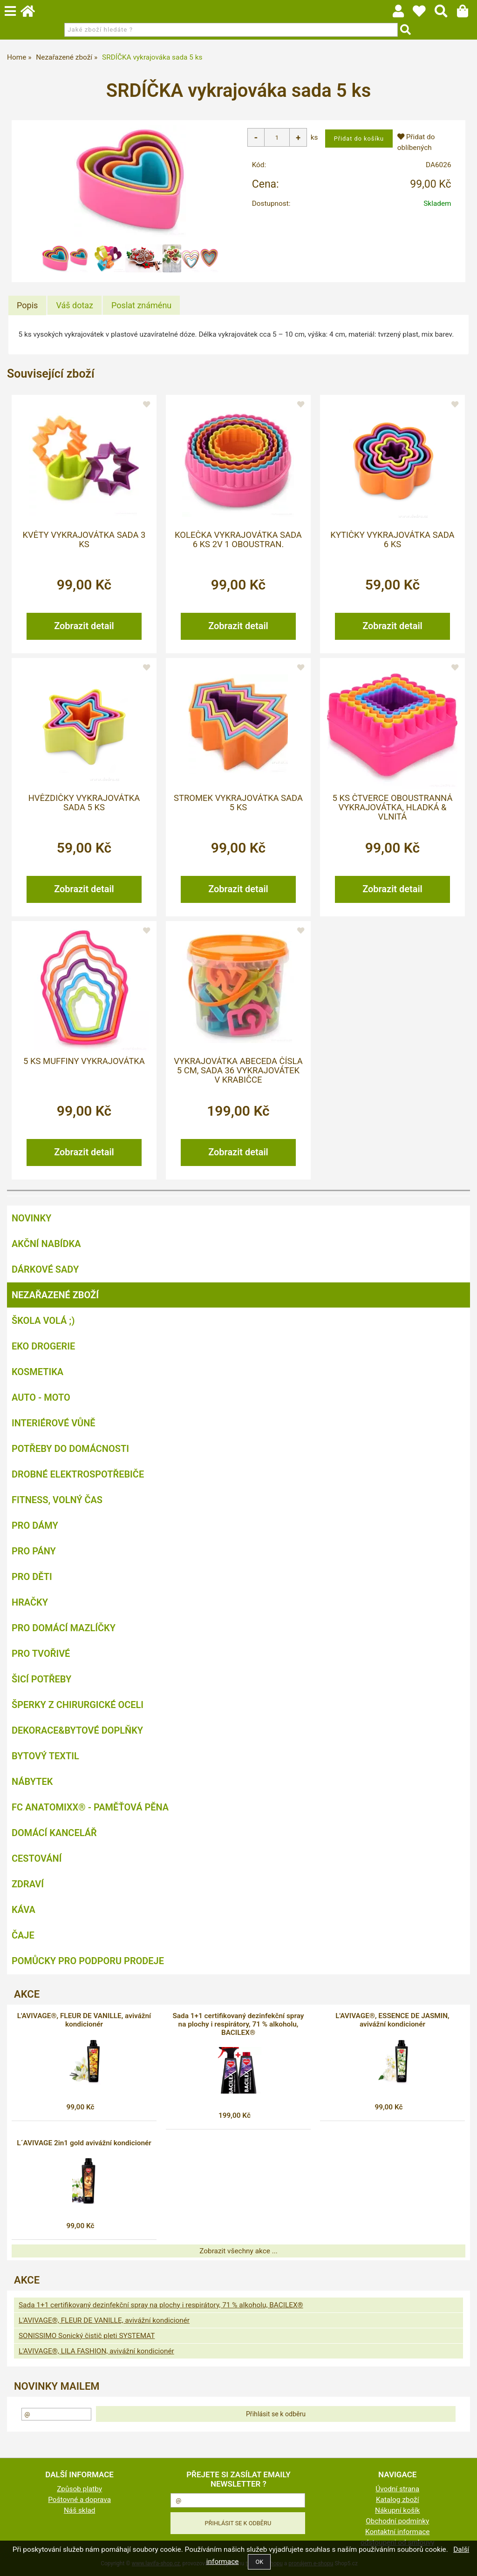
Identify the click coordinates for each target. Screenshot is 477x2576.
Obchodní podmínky (397, 2521)
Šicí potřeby (41, 1679)
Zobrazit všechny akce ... (238, 2251)
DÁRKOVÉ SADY (45, 1269)
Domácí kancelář (54, 1832)
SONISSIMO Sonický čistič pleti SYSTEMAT (87, 2336)
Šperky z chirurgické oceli (77, 1704)
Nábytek (32, 1781)
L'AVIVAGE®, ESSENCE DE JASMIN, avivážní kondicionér (392, 2020)
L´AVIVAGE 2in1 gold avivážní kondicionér (84, 2143)
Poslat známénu (141, 305)
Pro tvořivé (41, 1653)
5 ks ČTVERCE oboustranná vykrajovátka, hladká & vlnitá (392, 807)
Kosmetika (37, 1371)
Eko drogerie (43, 1346)
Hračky (30, 1602)
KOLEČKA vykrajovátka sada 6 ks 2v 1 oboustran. (238, 539)
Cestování (36, 1858)
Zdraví (28, 1884)
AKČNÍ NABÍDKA (46, 1243)
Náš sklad (79, 2510)
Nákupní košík (397, 2510)
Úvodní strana (397, 2489)
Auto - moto (41, 1397)
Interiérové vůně (53, 1423)
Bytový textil (45, 1756)
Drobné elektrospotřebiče (78, 1474)
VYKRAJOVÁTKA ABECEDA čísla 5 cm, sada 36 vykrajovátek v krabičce (238, 1071)
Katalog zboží (397, 2499)
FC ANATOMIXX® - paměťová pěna (90, 1807)
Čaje (23, 1935)
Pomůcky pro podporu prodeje (88, 1960)
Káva (23, 1909)
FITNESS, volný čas (57, 1499)
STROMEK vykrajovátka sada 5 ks (238, 802)
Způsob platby (79, 2489)
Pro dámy (35, 1525)
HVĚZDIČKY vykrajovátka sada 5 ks (84, 802)
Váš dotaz (74, 305)
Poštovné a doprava (79, 2499)
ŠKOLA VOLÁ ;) (43, 1320)
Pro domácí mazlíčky (64, 1628)
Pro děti (32, 1576)
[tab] (27, 305)
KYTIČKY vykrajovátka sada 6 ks (392, 539)
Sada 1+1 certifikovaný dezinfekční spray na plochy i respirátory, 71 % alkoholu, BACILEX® (238, 2024)
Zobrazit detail (84, 625)
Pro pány (34, 1551)
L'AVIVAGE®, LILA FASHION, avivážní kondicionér (96, 2351)
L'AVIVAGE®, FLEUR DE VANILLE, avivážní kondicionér (84, 2020)
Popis (27, 305)
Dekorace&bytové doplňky (77, 1730)
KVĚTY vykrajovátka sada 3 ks (84, 539)
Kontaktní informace (397, 2532)
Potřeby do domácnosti (70, 1448)
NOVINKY (31, 1218)
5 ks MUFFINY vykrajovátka (84, 1061)
